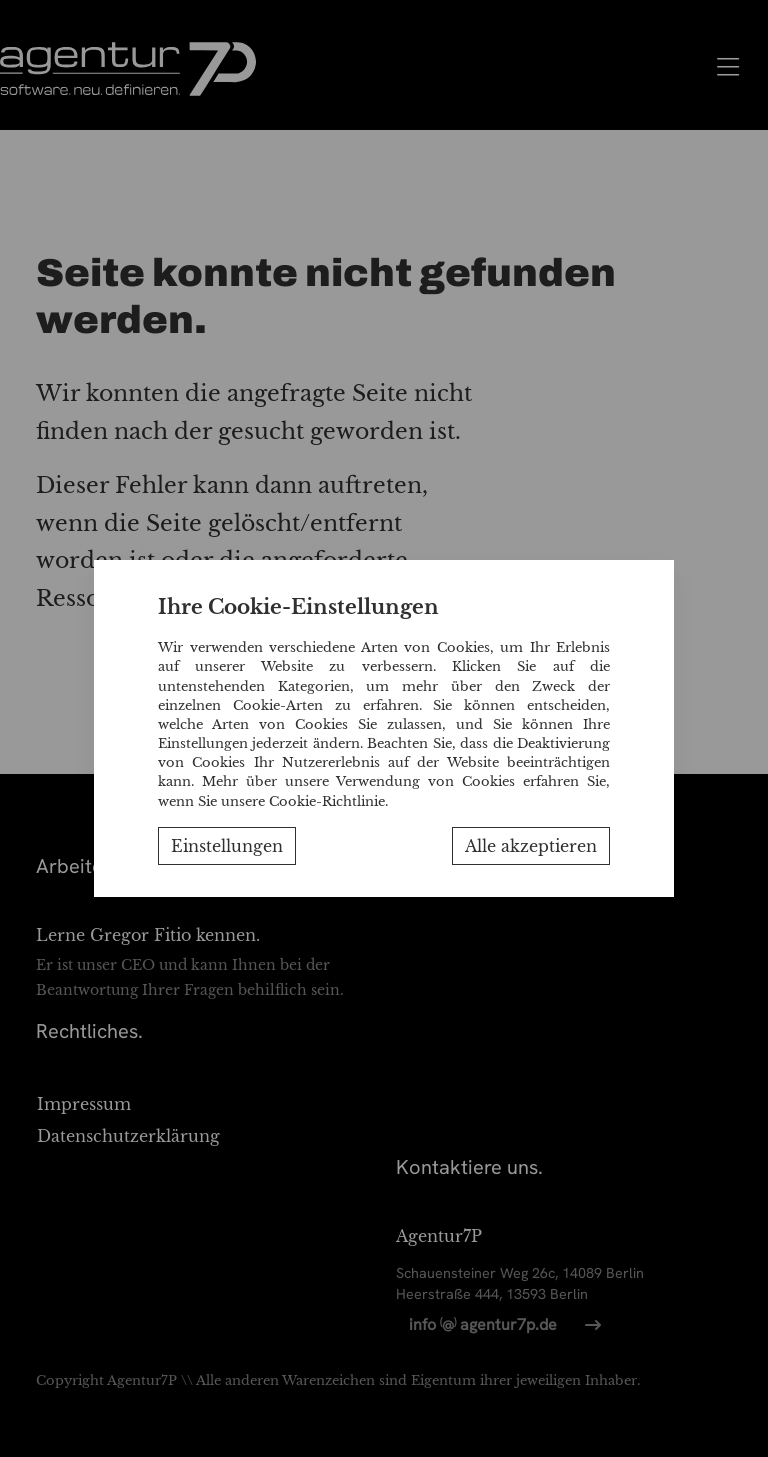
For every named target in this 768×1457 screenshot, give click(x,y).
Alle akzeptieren (531, 846)
